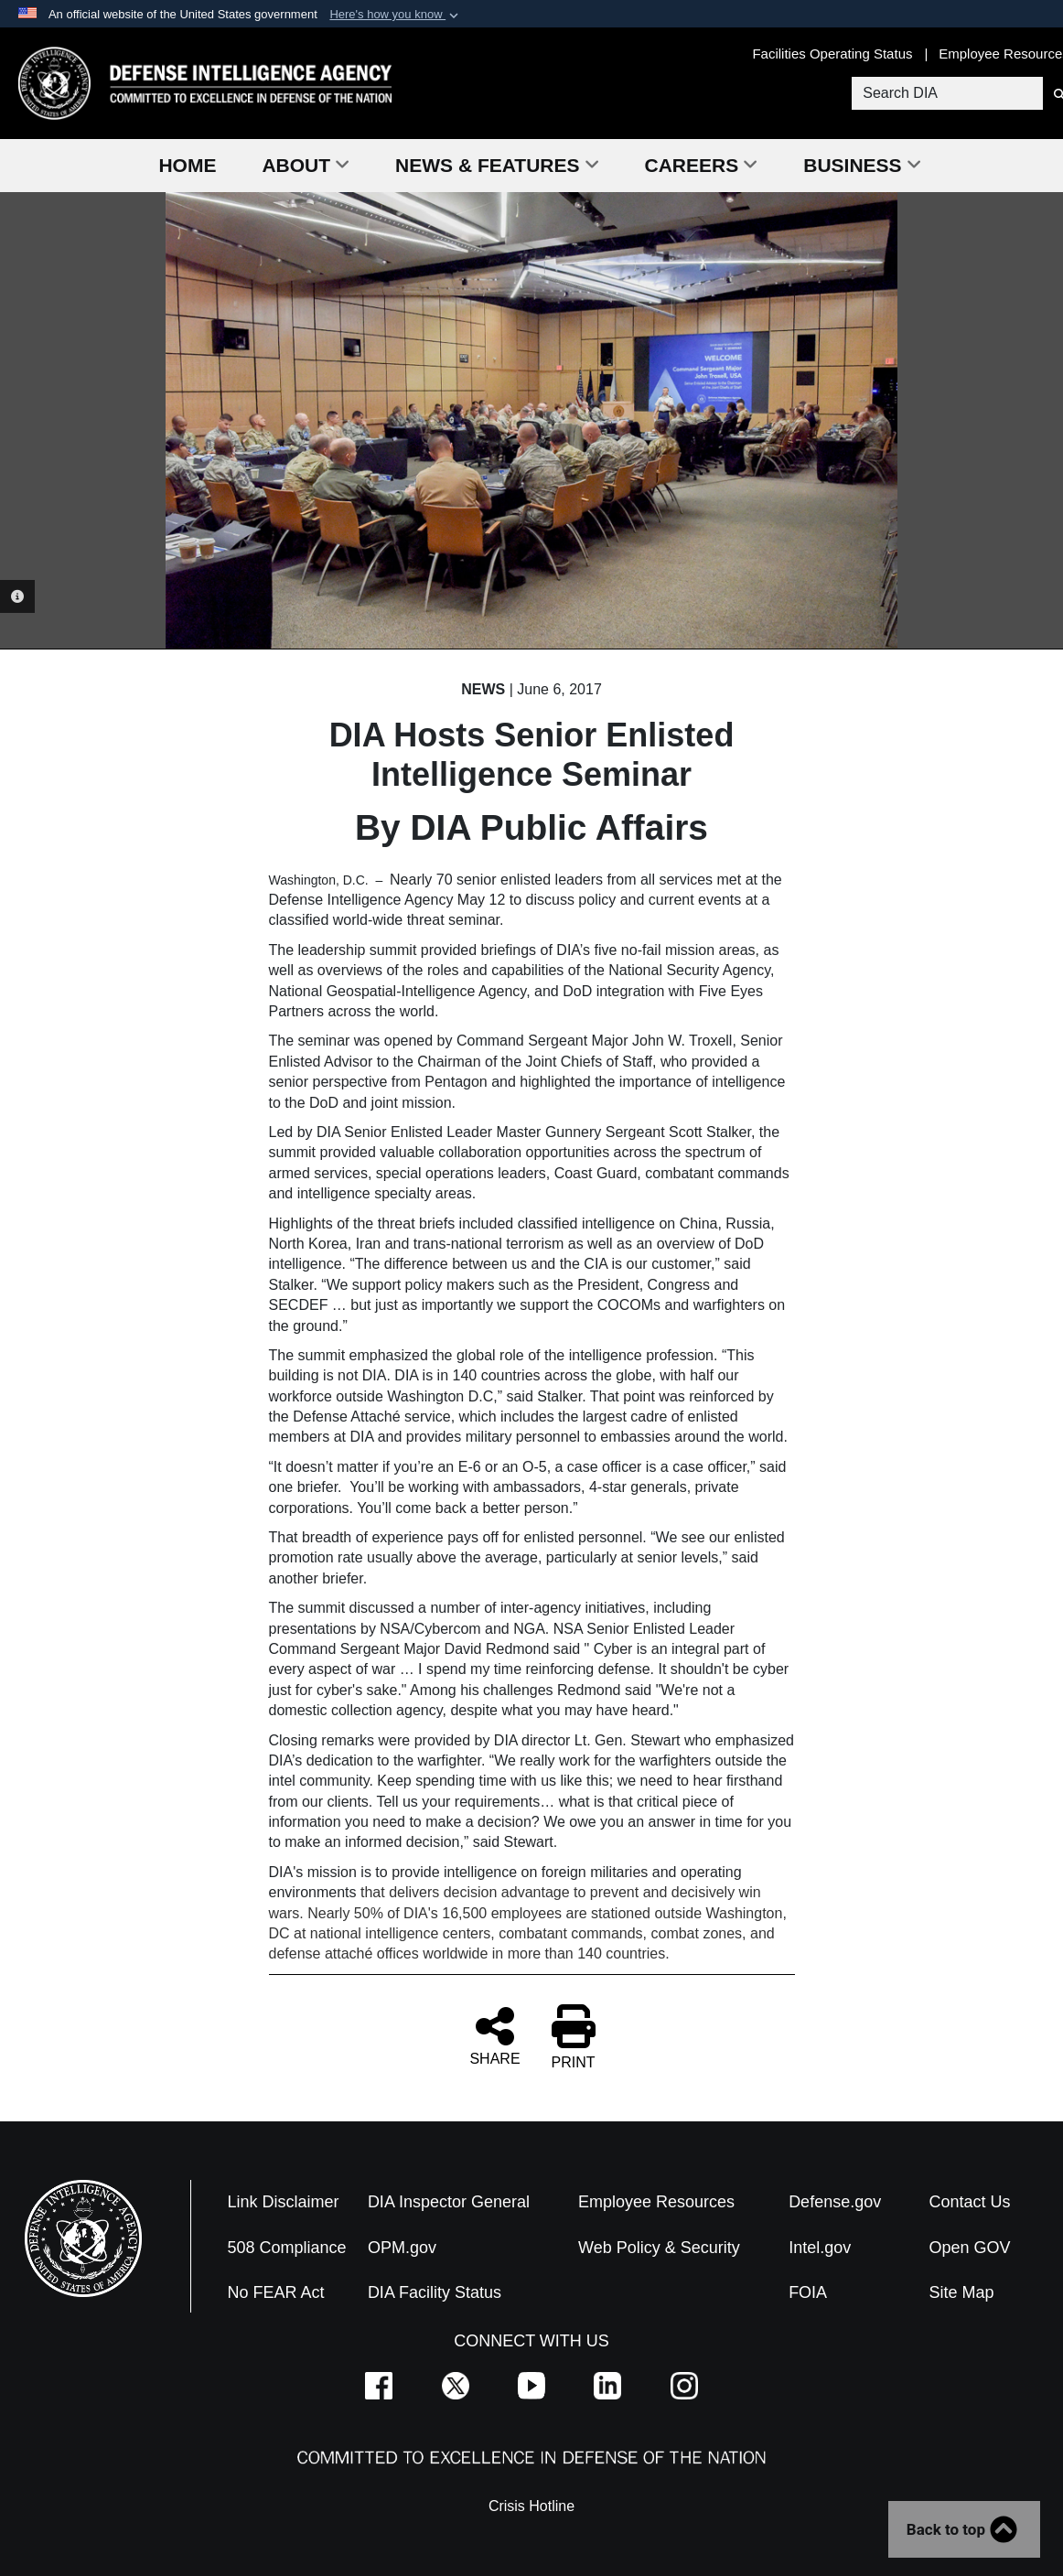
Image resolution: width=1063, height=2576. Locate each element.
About (305, 165)
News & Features (496, 165)
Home (187, 165)
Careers (701, 165)
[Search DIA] (945, 93)
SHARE (494, 2035)
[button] (395, 14)
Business (861, 165)
